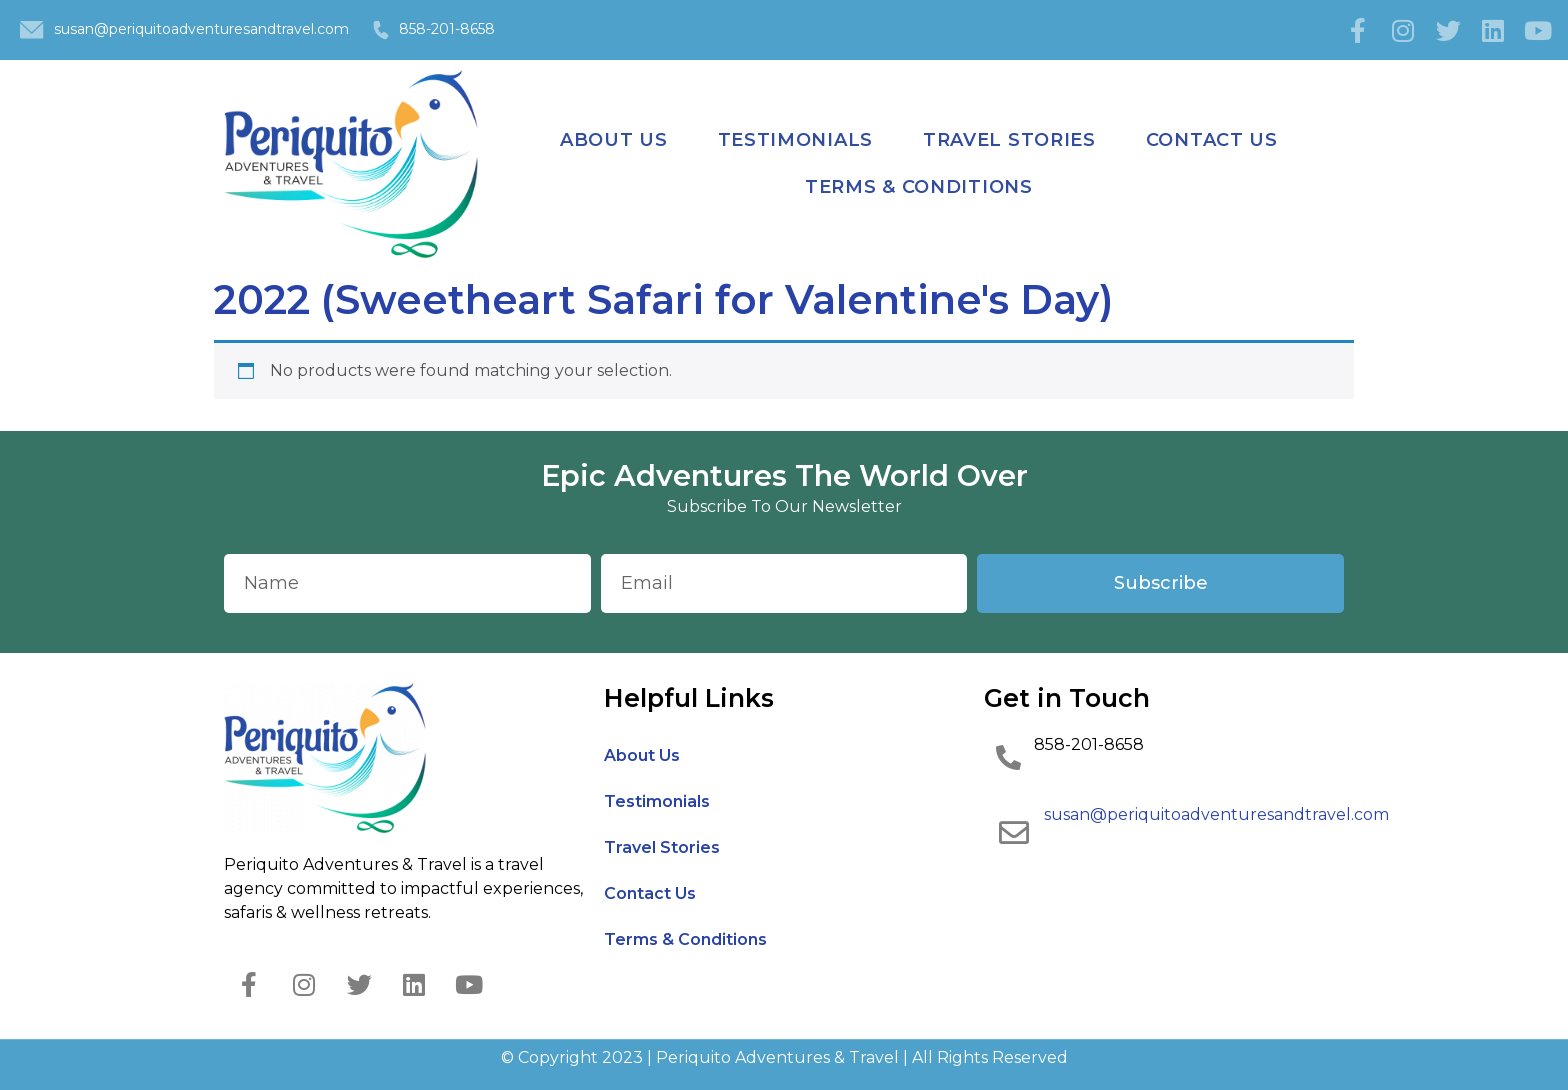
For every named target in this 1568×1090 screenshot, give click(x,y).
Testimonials (795, 140)
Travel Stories (1009, 140)
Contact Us (1212, 140)
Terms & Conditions (919, 187)
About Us (614, 140)
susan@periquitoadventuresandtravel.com (201, 29)
